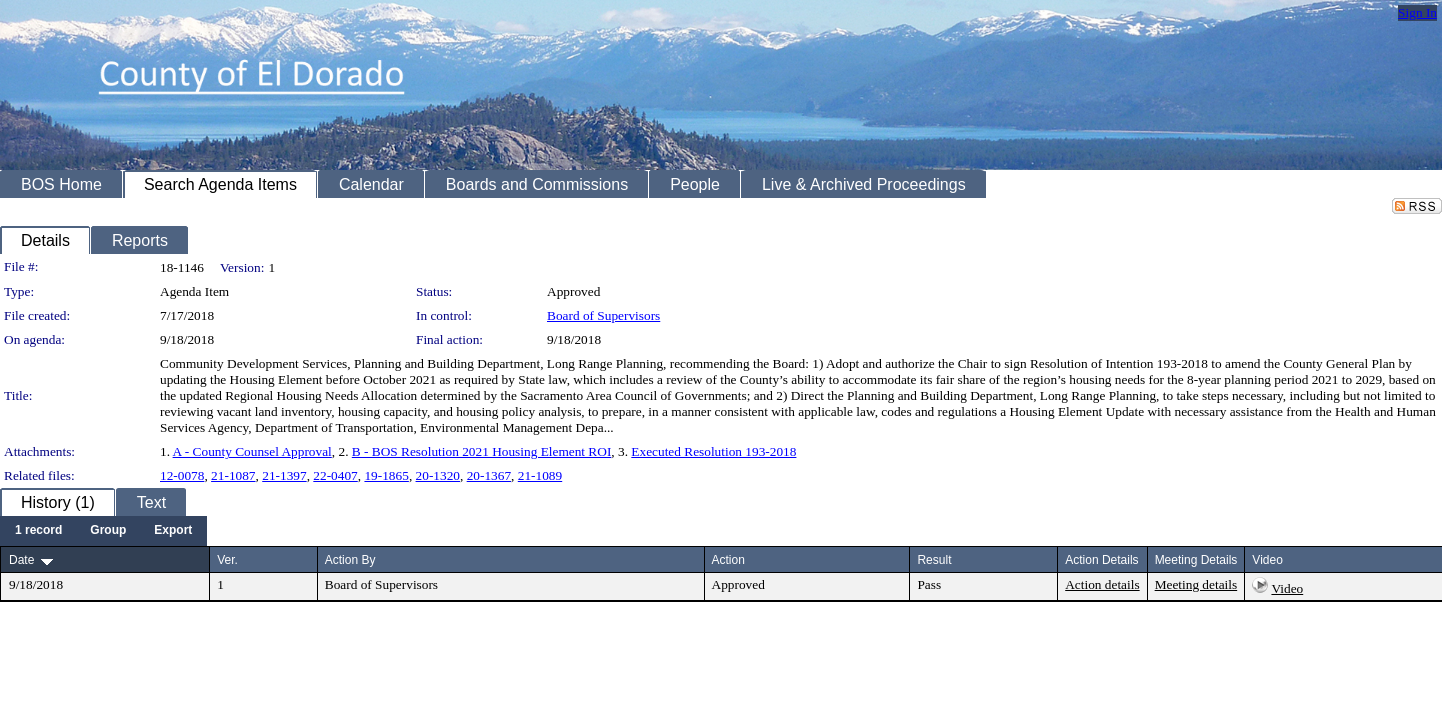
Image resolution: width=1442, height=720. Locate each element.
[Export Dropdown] (173, 531)
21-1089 (540, 475)
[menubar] (103, 531)
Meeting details (1196, 584)
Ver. (227, 560)
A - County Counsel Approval (252, 451)
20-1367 (489, 475)
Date (21, 560)
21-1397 (284, 475)
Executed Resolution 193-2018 (713, 451)
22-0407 (335, 475)
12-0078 (182, 475)
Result (934, 560)
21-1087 (233, 475)
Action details (1102, 584)
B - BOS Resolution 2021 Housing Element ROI (482, 451)
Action (728, 560)
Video (1287, 588)
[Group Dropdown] (108, 531)
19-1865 (386, 475)
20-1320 (438, 475)
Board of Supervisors (603, 315)
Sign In (1417, 12)
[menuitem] (38, 531)
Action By (350, 560)
